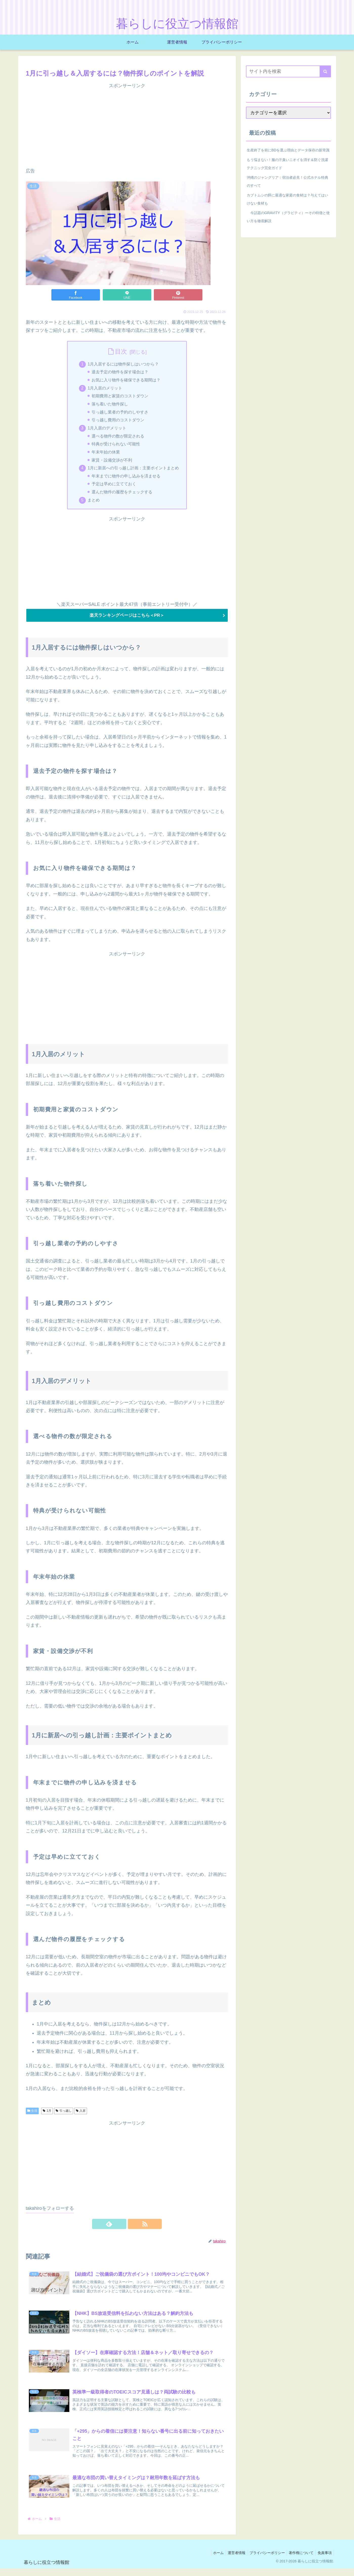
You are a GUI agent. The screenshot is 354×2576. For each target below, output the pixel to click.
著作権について (299, 2560)
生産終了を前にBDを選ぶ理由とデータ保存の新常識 (288, 150)
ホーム (212, 2560)
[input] (288, 71)
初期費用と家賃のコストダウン (120, 397)
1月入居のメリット (105, 388)
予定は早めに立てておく (114, 487)
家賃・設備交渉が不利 (112, 462)
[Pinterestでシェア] (178, 295)
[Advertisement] (127, 125)
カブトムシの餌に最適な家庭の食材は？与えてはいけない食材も (287, 199)
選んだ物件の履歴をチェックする (122, 495)
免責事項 (324, 2560)
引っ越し (64, 2114)
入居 (81, 2114)
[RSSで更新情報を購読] (133, 2228)
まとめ (94, 503)
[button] (325, 71)
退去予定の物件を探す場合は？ (120, 372)
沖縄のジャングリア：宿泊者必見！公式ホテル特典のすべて (287, 181)
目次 (121, 351)
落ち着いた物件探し (110, 405)
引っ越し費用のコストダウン (118, 421)
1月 (47, 2114)
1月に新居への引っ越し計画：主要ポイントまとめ (133, 470)
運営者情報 (232, 2560)
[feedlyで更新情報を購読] (121, 2228)
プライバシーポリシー (264, 2560)
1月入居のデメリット (107, 429)
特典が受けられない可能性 (116, 446)
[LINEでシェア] (127, 295)
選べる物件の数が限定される (118, 438)
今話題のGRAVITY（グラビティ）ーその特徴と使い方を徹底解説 (288, 217)
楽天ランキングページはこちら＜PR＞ (126, 619)
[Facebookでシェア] (75, 295)
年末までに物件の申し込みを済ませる (126, 479)
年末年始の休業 (106, 454)
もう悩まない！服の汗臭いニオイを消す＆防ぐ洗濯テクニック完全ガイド (287, 164)
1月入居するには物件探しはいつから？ (123, 364)
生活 (32, 2114)
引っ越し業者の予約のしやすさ (120, 413)
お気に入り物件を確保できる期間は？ (126, 380)
